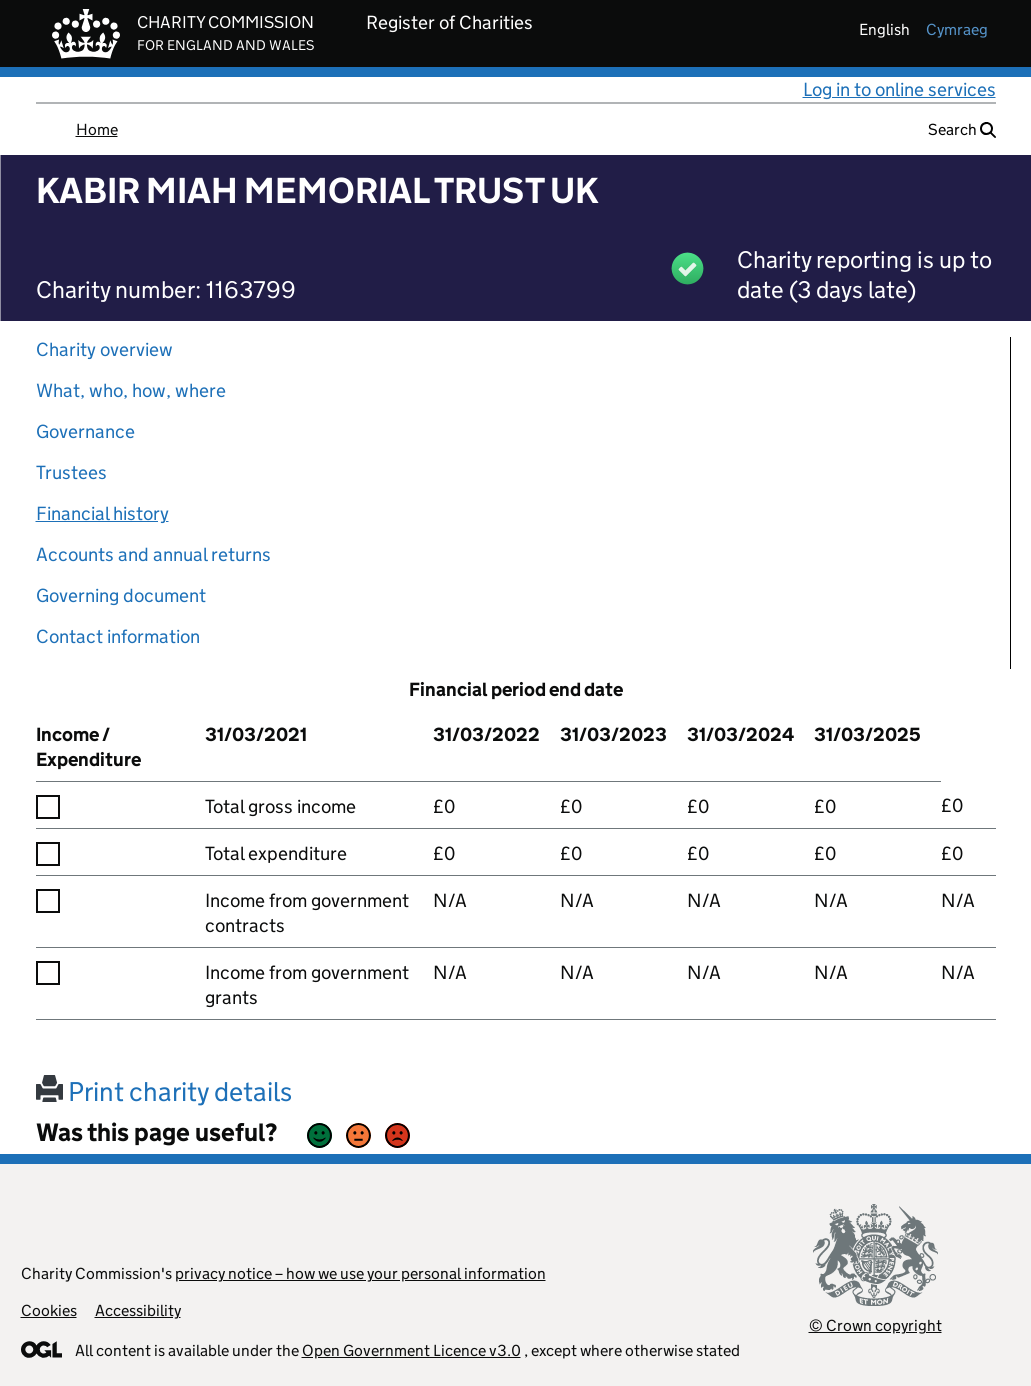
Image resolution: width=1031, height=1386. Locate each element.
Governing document (121, 595)
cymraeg (957, 29)
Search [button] (962, 129)
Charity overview (104, 349)
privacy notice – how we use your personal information (360, 1273)
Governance (85, 431)
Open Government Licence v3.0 (411, 1350)
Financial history (102, 513)
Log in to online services (899, 89)
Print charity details (164, 1091)
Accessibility (138, 1310)
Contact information (118, 636)
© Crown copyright (875, 1325)
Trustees (71, 472)
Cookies (49, 1310)
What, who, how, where (131, 390)
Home (97, 129)
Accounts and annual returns (153, 554)
